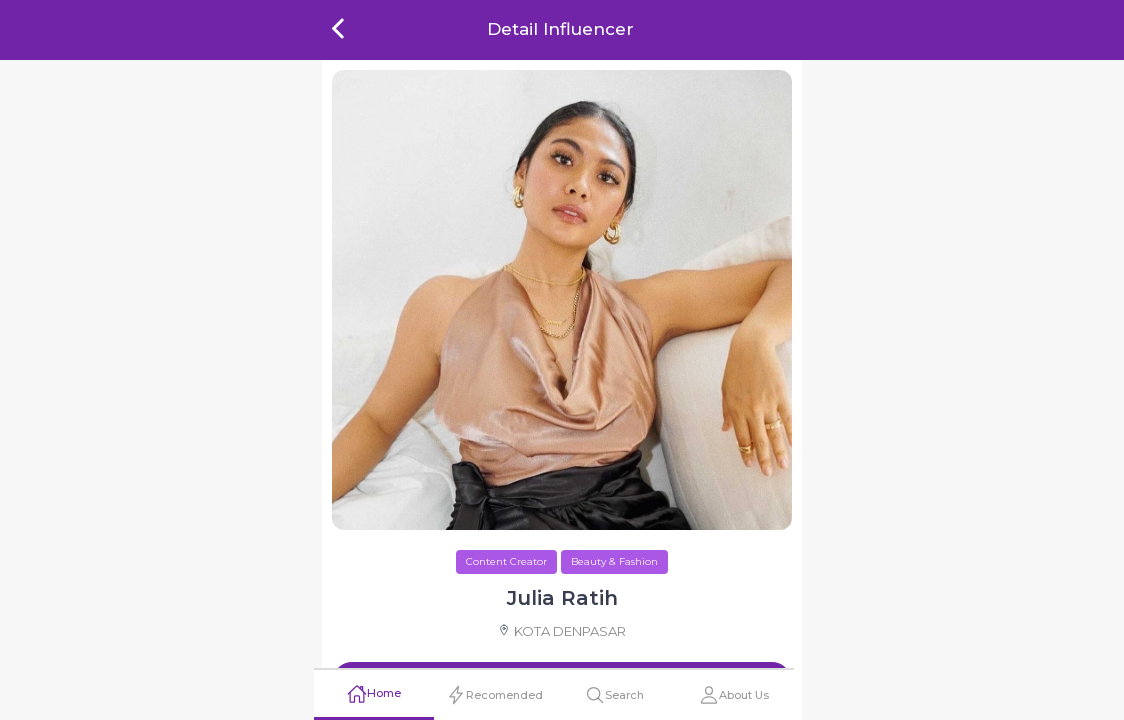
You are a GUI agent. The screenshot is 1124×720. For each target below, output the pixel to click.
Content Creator (506, 561)
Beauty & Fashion (614, 561)
